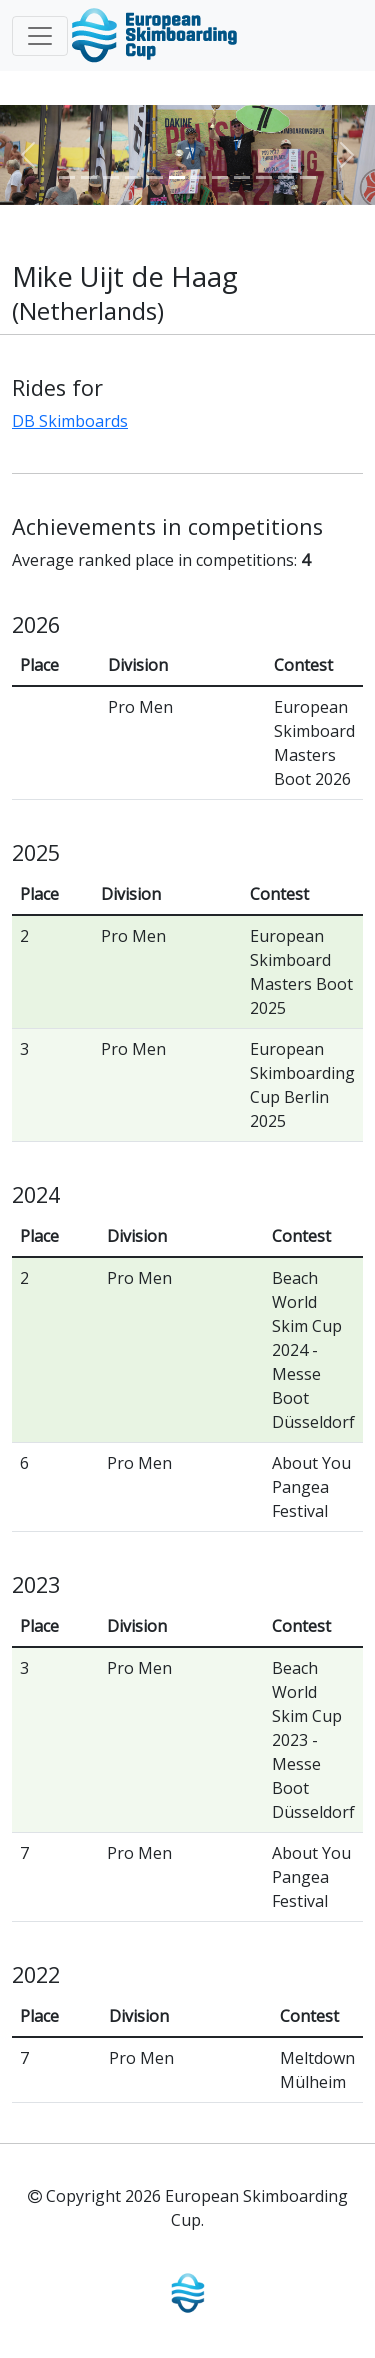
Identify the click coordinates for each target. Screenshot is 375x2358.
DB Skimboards (70, 421)
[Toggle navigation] (40, 36)
